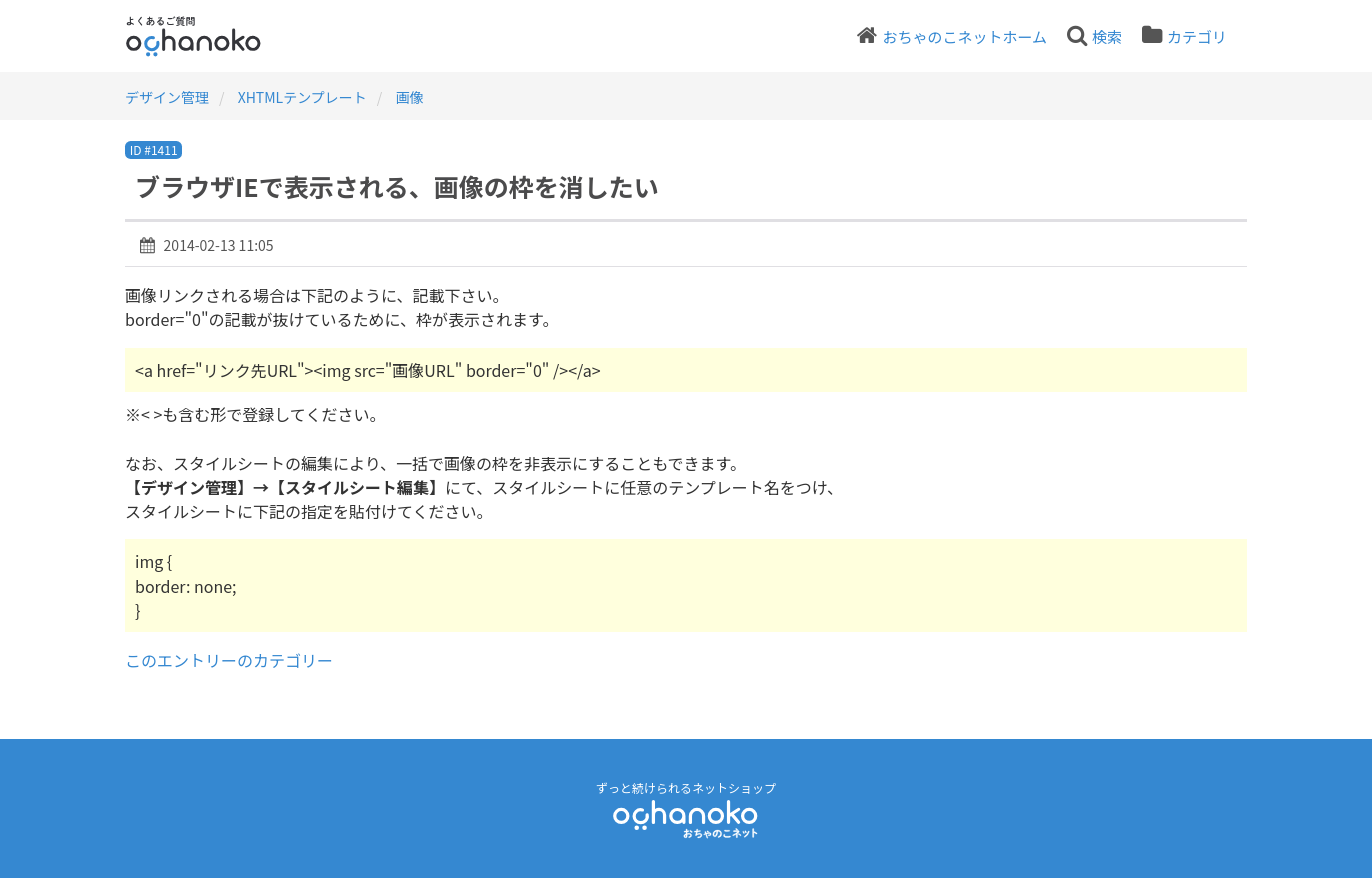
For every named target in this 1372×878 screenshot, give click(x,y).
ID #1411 (154, 149)
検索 (1107, 36)
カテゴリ (1197, 36)
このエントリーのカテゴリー (229, 660)
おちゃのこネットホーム (964, 36)
